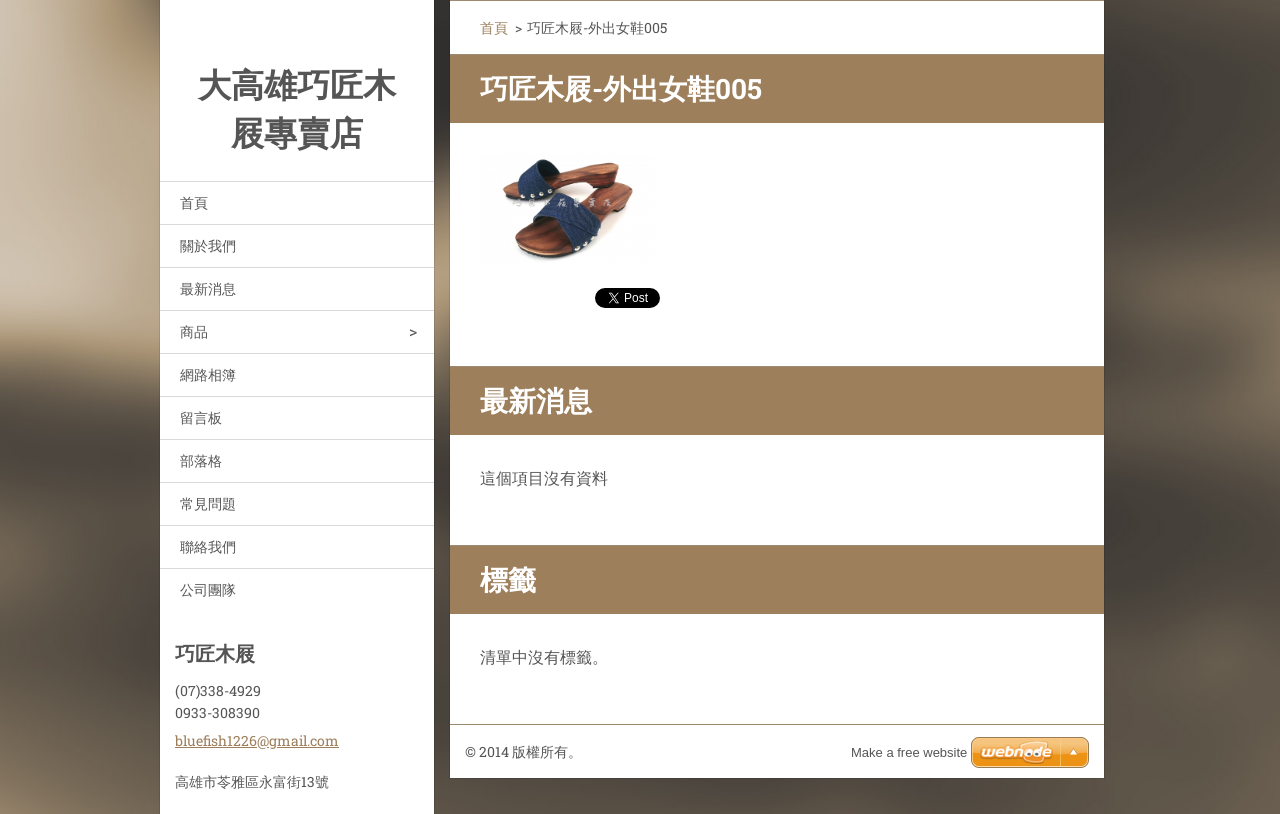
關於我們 (208, 245)
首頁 (194, 202)
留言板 (201, 417)
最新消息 (208, 288)
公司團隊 (208, 589)
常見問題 (208, 503)
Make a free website (909, 752)
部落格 (201, 460)
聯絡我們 (208, 546)
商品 (194, 331)
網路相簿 (208, 374)
